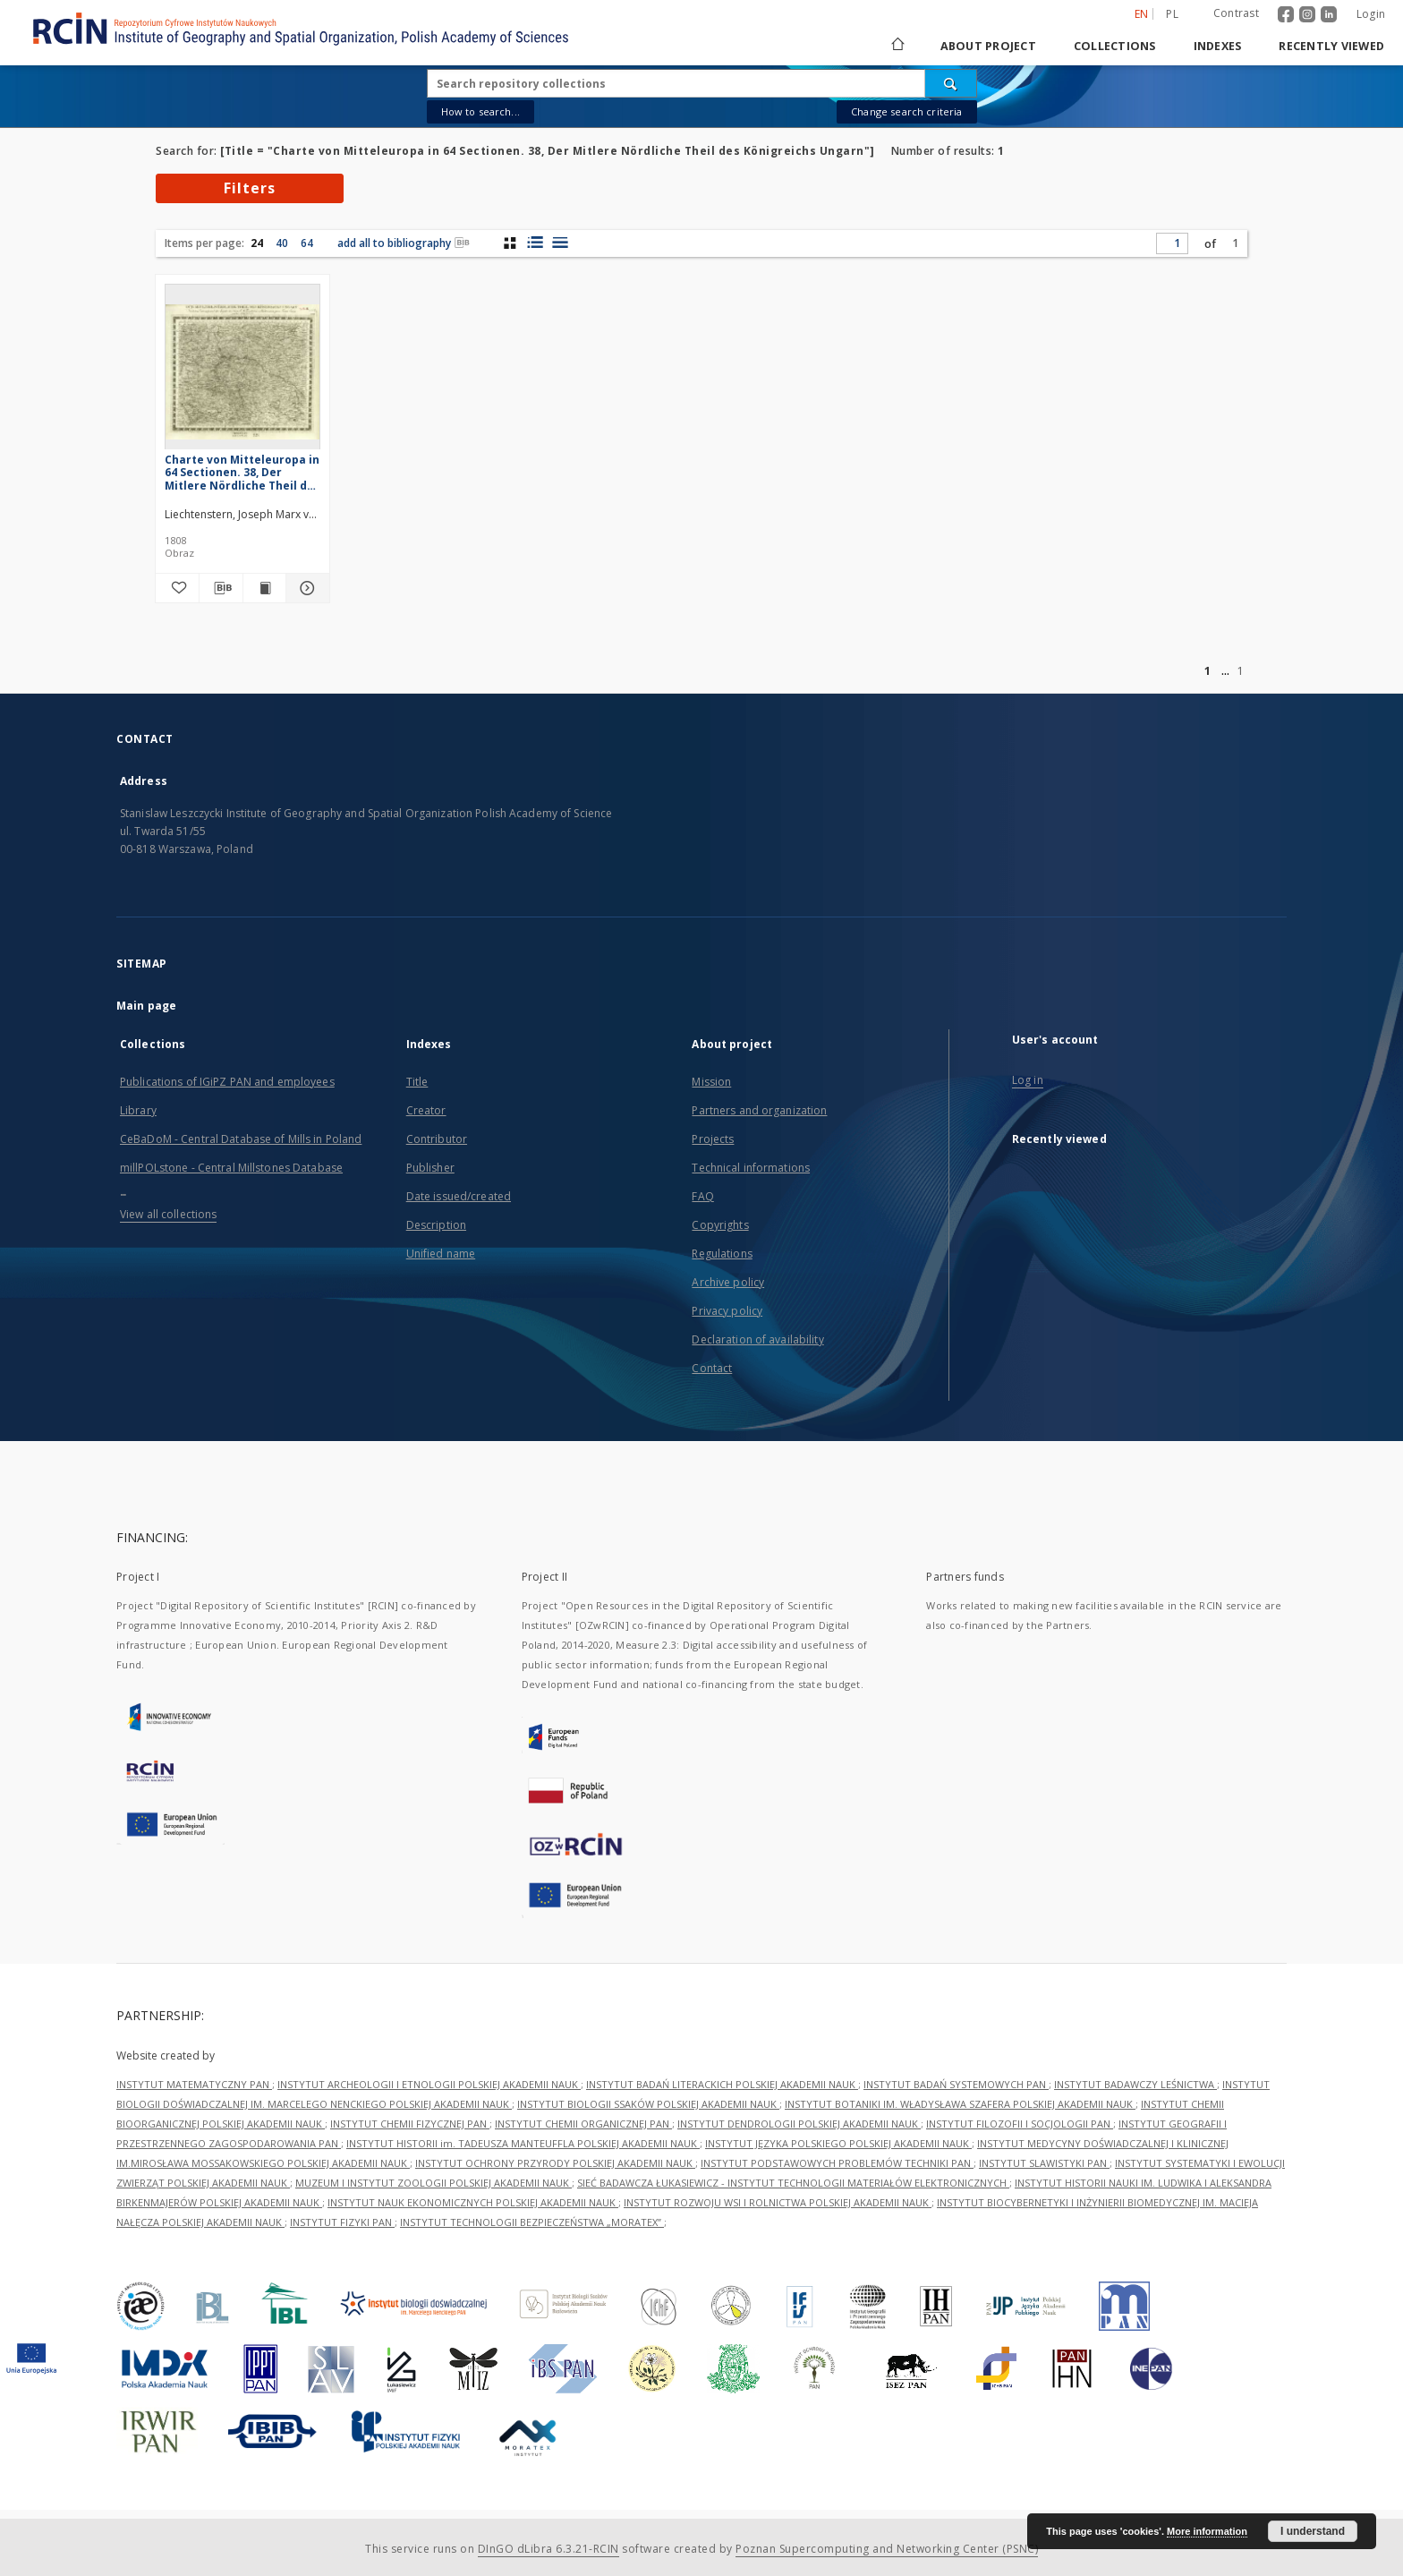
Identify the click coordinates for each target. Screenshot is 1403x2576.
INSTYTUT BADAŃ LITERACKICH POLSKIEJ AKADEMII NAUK (722, 2084)
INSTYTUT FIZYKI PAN (342, 2222)
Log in (1027, 1080)
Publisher (430, 1167)
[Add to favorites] (177, 588)
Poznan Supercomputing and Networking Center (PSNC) (887, 2548)
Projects (713, 1139)
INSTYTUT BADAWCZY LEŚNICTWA (1135, 2084)
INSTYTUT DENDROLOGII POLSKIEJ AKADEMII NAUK (799, 2123)
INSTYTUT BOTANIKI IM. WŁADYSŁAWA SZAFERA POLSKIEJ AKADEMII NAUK (960, 2104)
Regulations (722, 1253)
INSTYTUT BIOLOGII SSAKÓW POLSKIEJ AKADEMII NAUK (648, 2104)
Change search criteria (906, 111)
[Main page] (897, 46)
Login (1370, 14)
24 (257, 243)
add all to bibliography (403, 243)
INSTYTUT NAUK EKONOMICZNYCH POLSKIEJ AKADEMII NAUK (472, 2202)
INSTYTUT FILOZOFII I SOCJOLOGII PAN (1019, 2123)
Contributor (436, 1139)
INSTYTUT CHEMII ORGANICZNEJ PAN (583, 2123)
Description (436, 1225)
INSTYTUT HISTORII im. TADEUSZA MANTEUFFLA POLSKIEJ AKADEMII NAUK (523, 2143)
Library (138, 1110)
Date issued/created (458, 1196)
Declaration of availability (757, 1339)
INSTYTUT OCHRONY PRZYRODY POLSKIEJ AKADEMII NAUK (555, 2163)
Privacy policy (727, 1310)
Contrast (1236, 13)
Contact (712, 1368)
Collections (1115, 46)
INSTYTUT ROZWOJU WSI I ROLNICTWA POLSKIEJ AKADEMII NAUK (777, 2202)
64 (307, 243)
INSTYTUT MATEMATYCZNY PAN (194, 2084)
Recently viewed (1331, 46)
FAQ (702, 1196)
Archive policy (728, 1282)
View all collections (168, 1214)
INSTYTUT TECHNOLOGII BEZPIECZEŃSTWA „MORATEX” (532, 2222)
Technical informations (751, 1167)
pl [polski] (1172, 14)
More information (1207, 2531)
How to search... (480, 111)
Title (417, 1081)
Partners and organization (759, 1110)
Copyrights (720, 1225)
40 (282, 243)
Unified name (440, 1253)
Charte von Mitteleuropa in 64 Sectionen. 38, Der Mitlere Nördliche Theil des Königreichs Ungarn (242, 472)
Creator (426, 1110)
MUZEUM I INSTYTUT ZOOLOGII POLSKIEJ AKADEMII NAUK (433, 2182)
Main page (146, 1005)
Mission (711, 1081)
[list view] (559, 242)
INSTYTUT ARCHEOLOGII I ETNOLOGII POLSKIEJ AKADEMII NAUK (429, 2084)
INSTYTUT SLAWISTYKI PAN (1044, 2163)
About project (988, 46)
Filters (250, 188)
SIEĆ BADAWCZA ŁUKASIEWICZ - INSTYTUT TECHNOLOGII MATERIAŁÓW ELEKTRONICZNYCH (793, 2182)
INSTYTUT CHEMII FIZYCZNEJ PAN (409, 2123)
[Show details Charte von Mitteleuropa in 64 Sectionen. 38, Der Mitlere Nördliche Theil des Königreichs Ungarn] (305, 588)
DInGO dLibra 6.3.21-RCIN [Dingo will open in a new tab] (548, 2548)
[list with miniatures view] (534, 242)
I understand (1312, 2531)
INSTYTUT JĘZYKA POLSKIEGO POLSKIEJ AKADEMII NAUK (838, 2143)
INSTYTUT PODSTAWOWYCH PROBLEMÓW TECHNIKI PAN (837, 2163)
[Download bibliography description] (221, 588)
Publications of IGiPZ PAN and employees (227, 1081)
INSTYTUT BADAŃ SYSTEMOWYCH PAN (956, 2084)
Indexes (1218, 46)
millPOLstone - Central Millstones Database (231, 1167)
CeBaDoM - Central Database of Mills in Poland (240, 1139)
